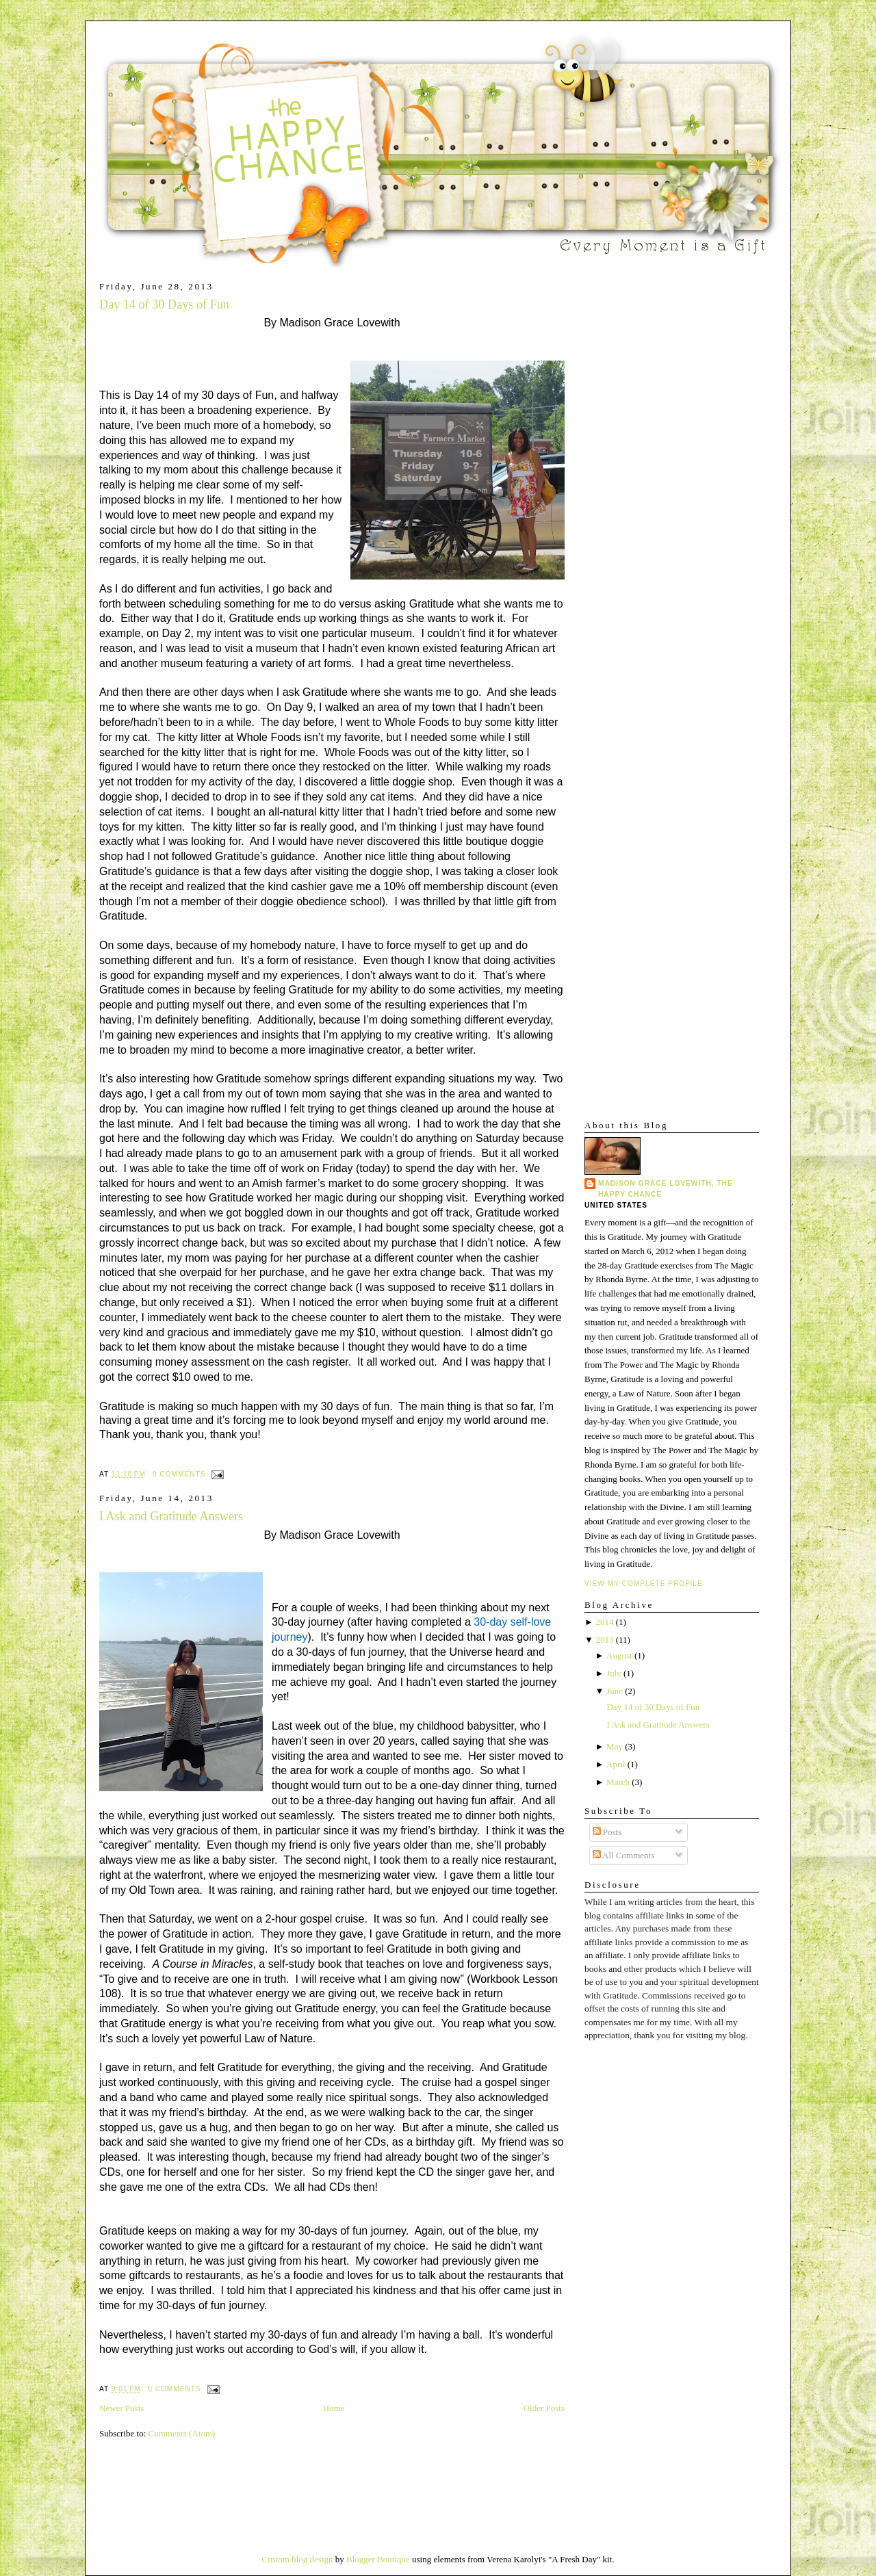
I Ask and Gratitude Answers (171, 1516)
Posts (607, 1832)
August (619, 1655)
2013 (604, 1640)
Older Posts (544, 2408)
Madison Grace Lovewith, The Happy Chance (665, 1189)
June (614, 1691)
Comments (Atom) (182, 2433)
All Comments (624, 1855)
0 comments (179, 1474)
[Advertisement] (625, 486)
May (614, 1746)
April (615, 1764)
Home (334, 2408)
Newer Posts (121, 2408)
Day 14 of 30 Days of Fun (164, 304)
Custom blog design (297, 2559)
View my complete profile (643, 1583)
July (613, 1673)
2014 (604, 1622)
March (618, 1782)
